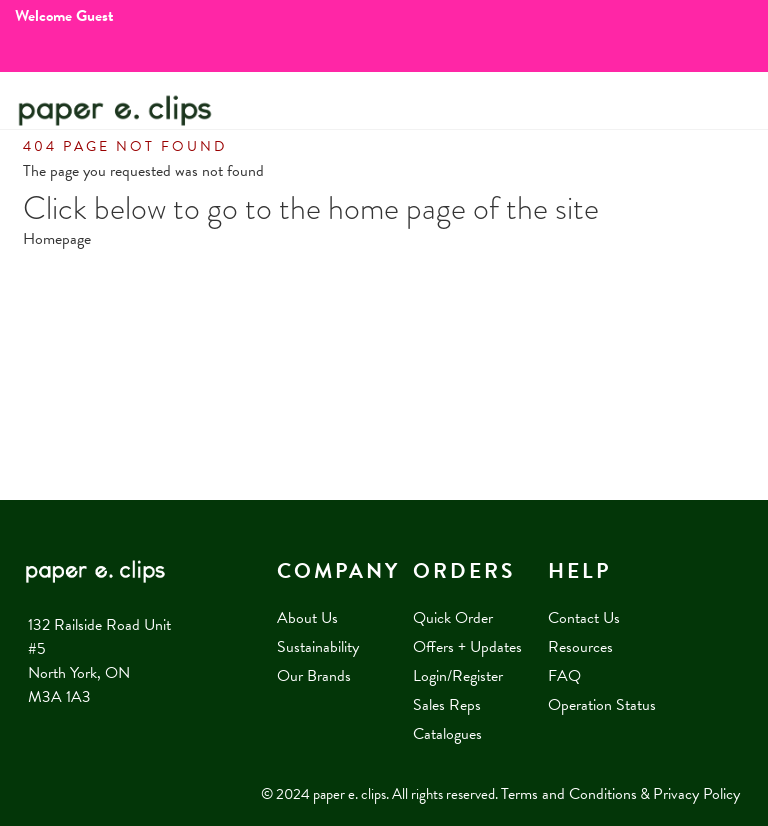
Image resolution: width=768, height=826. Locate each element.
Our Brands (314, 676)
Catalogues (447, 734)
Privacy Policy (696, 794)
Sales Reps (447, 705)
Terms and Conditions (569, 794)
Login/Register (458, 676)
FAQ (564, 676)
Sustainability (318, 647)
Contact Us (584, 618)
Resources (580, 647)
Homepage (57, 239)
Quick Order (453, 618)
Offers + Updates (467, 647)
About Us (307, 618)
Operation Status (602, 705)
